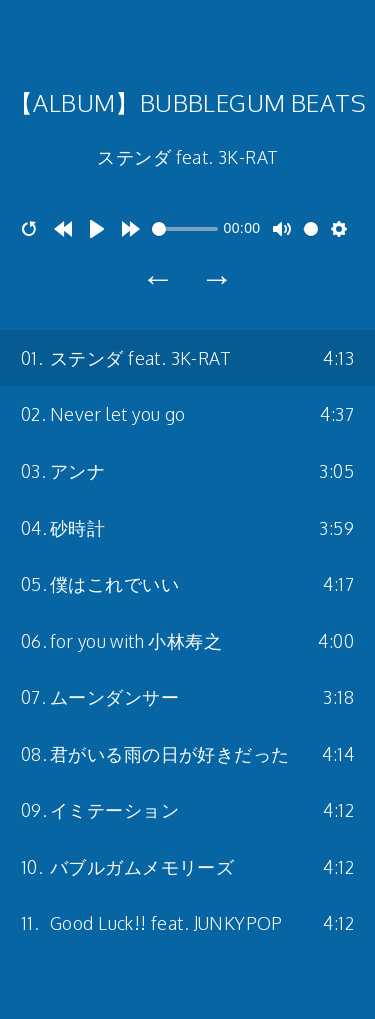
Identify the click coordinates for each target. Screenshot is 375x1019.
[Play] (97, 229)
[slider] (185, 229)
